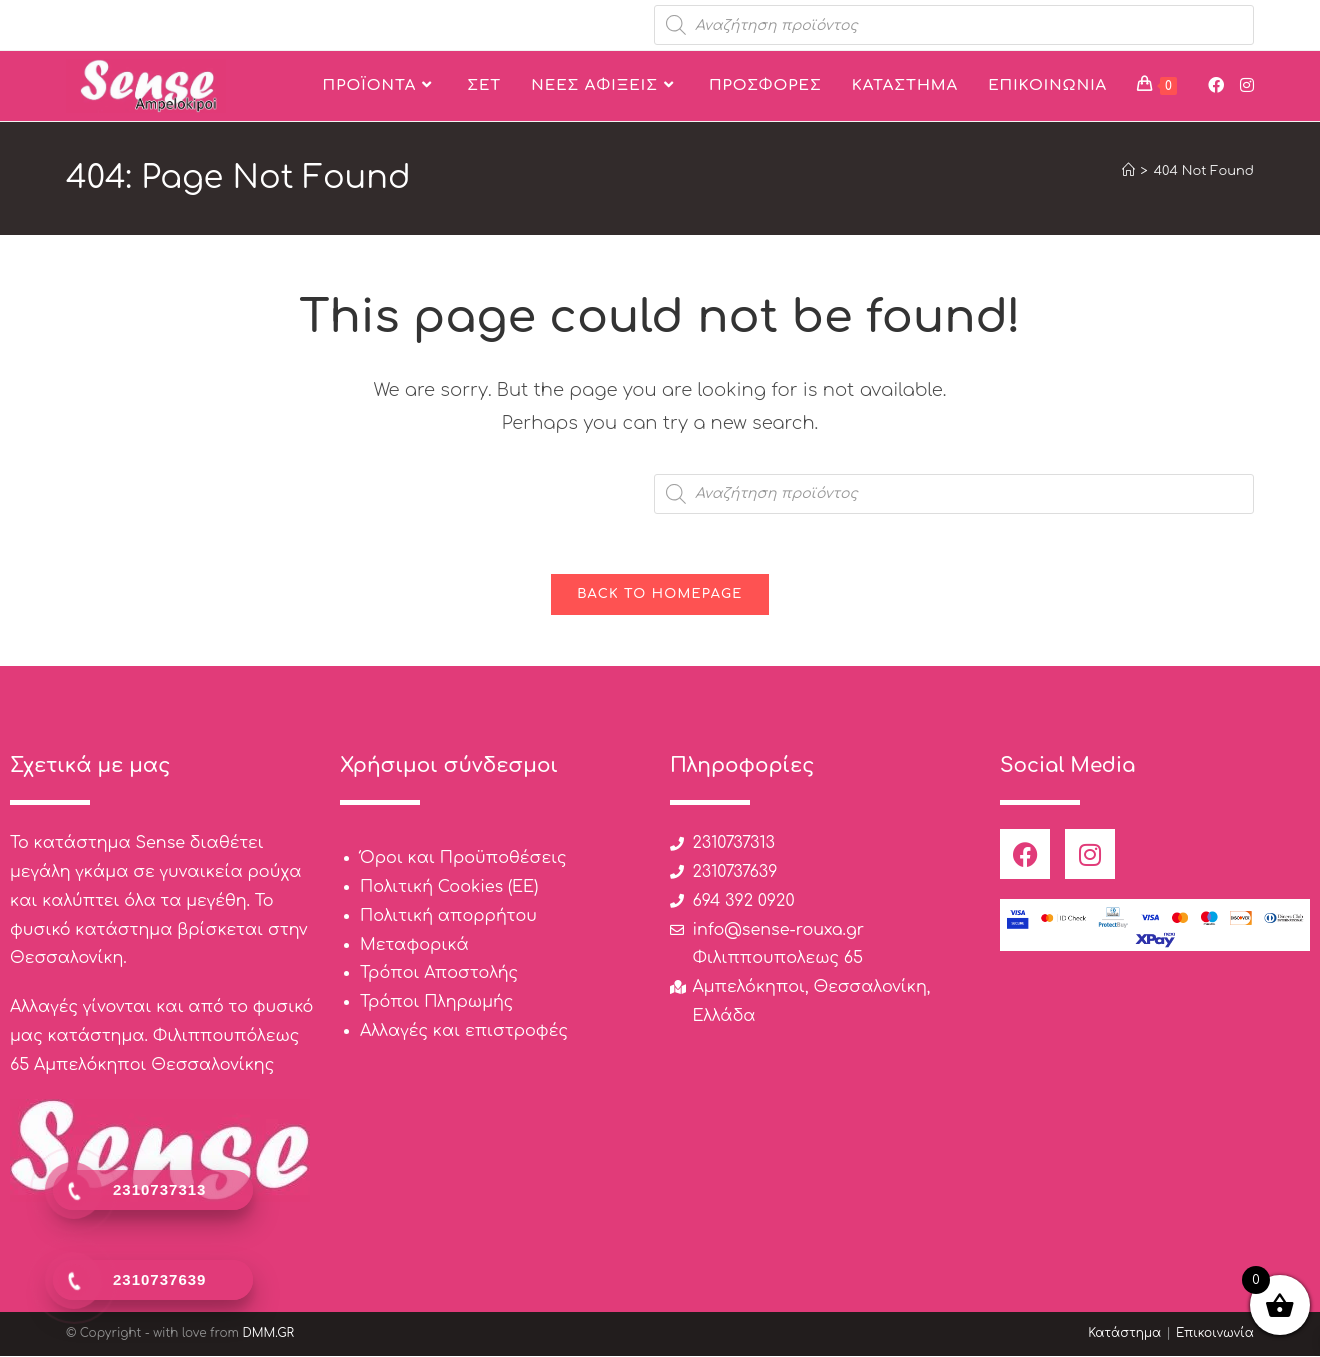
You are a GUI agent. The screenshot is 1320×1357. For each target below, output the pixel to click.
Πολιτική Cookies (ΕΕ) (449, 888)
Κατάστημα (1124, 1334)
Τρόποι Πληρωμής (436, 1003)
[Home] (1128, 171)
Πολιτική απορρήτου (448, 917)
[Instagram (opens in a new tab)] (1247, 85)
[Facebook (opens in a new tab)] (1216, 85)
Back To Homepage (659, 595)
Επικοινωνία (1215, 1334)
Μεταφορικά (414, 945)
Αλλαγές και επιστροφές (464, 1032)
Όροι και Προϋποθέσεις (463, 859)
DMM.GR (268, 1334)
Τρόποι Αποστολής (439, 974)
